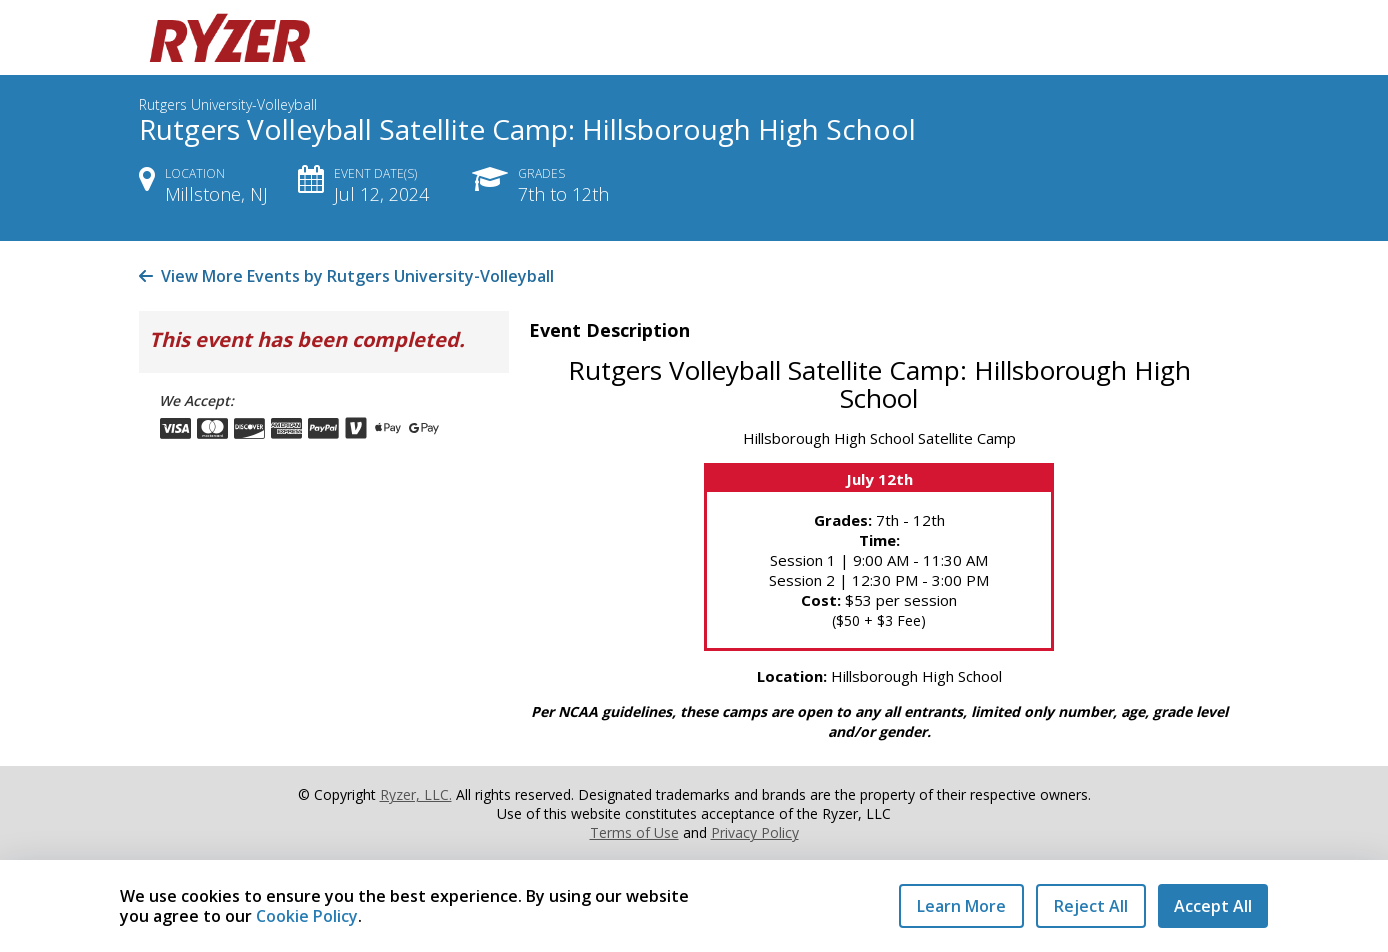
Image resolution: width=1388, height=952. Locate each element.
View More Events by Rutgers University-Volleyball (346, 276)
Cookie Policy (307, 916)
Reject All (1091, 906)
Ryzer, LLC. (416, 794)
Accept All (1213, 906)
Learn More (961, 906)
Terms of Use (634, 832)
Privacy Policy (755, 832)
